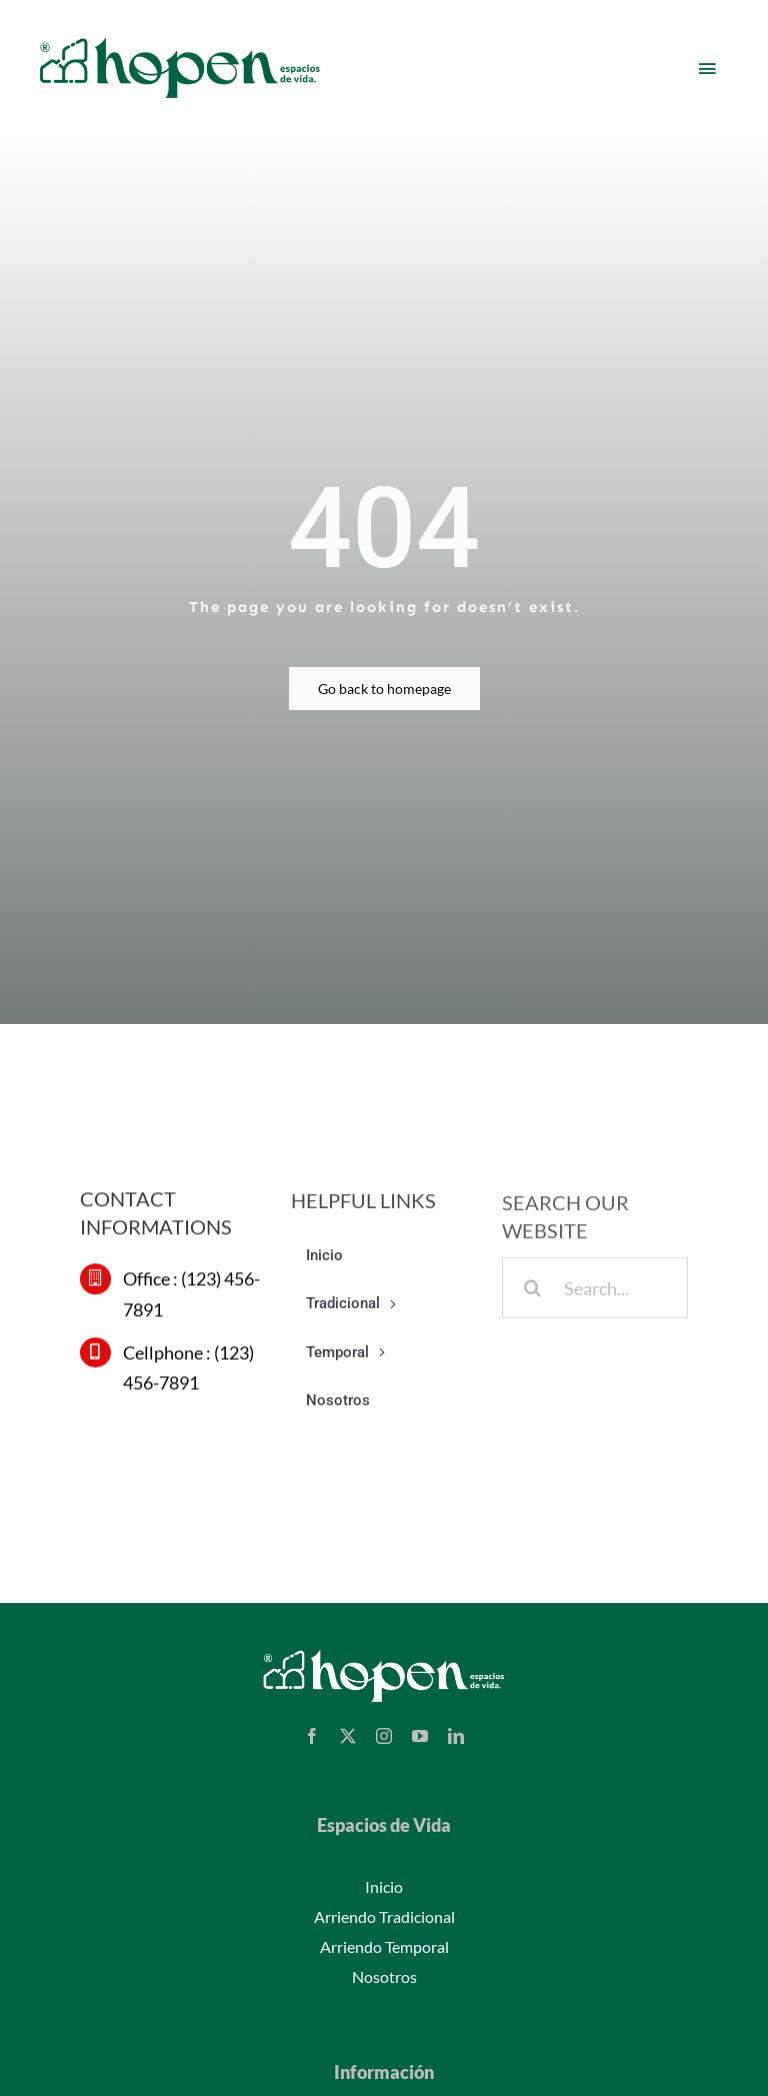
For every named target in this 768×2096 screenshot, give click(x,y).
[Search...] (595, 1293)
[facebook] (312, 1736)
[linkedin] (456, 1736)
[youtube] (420, 1736)
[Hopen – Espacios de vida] (180, 37)
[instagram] (384, 1736)
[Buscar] (532, 1293)
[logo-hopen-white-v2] (384, 1652)
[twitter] (348, 1736)
